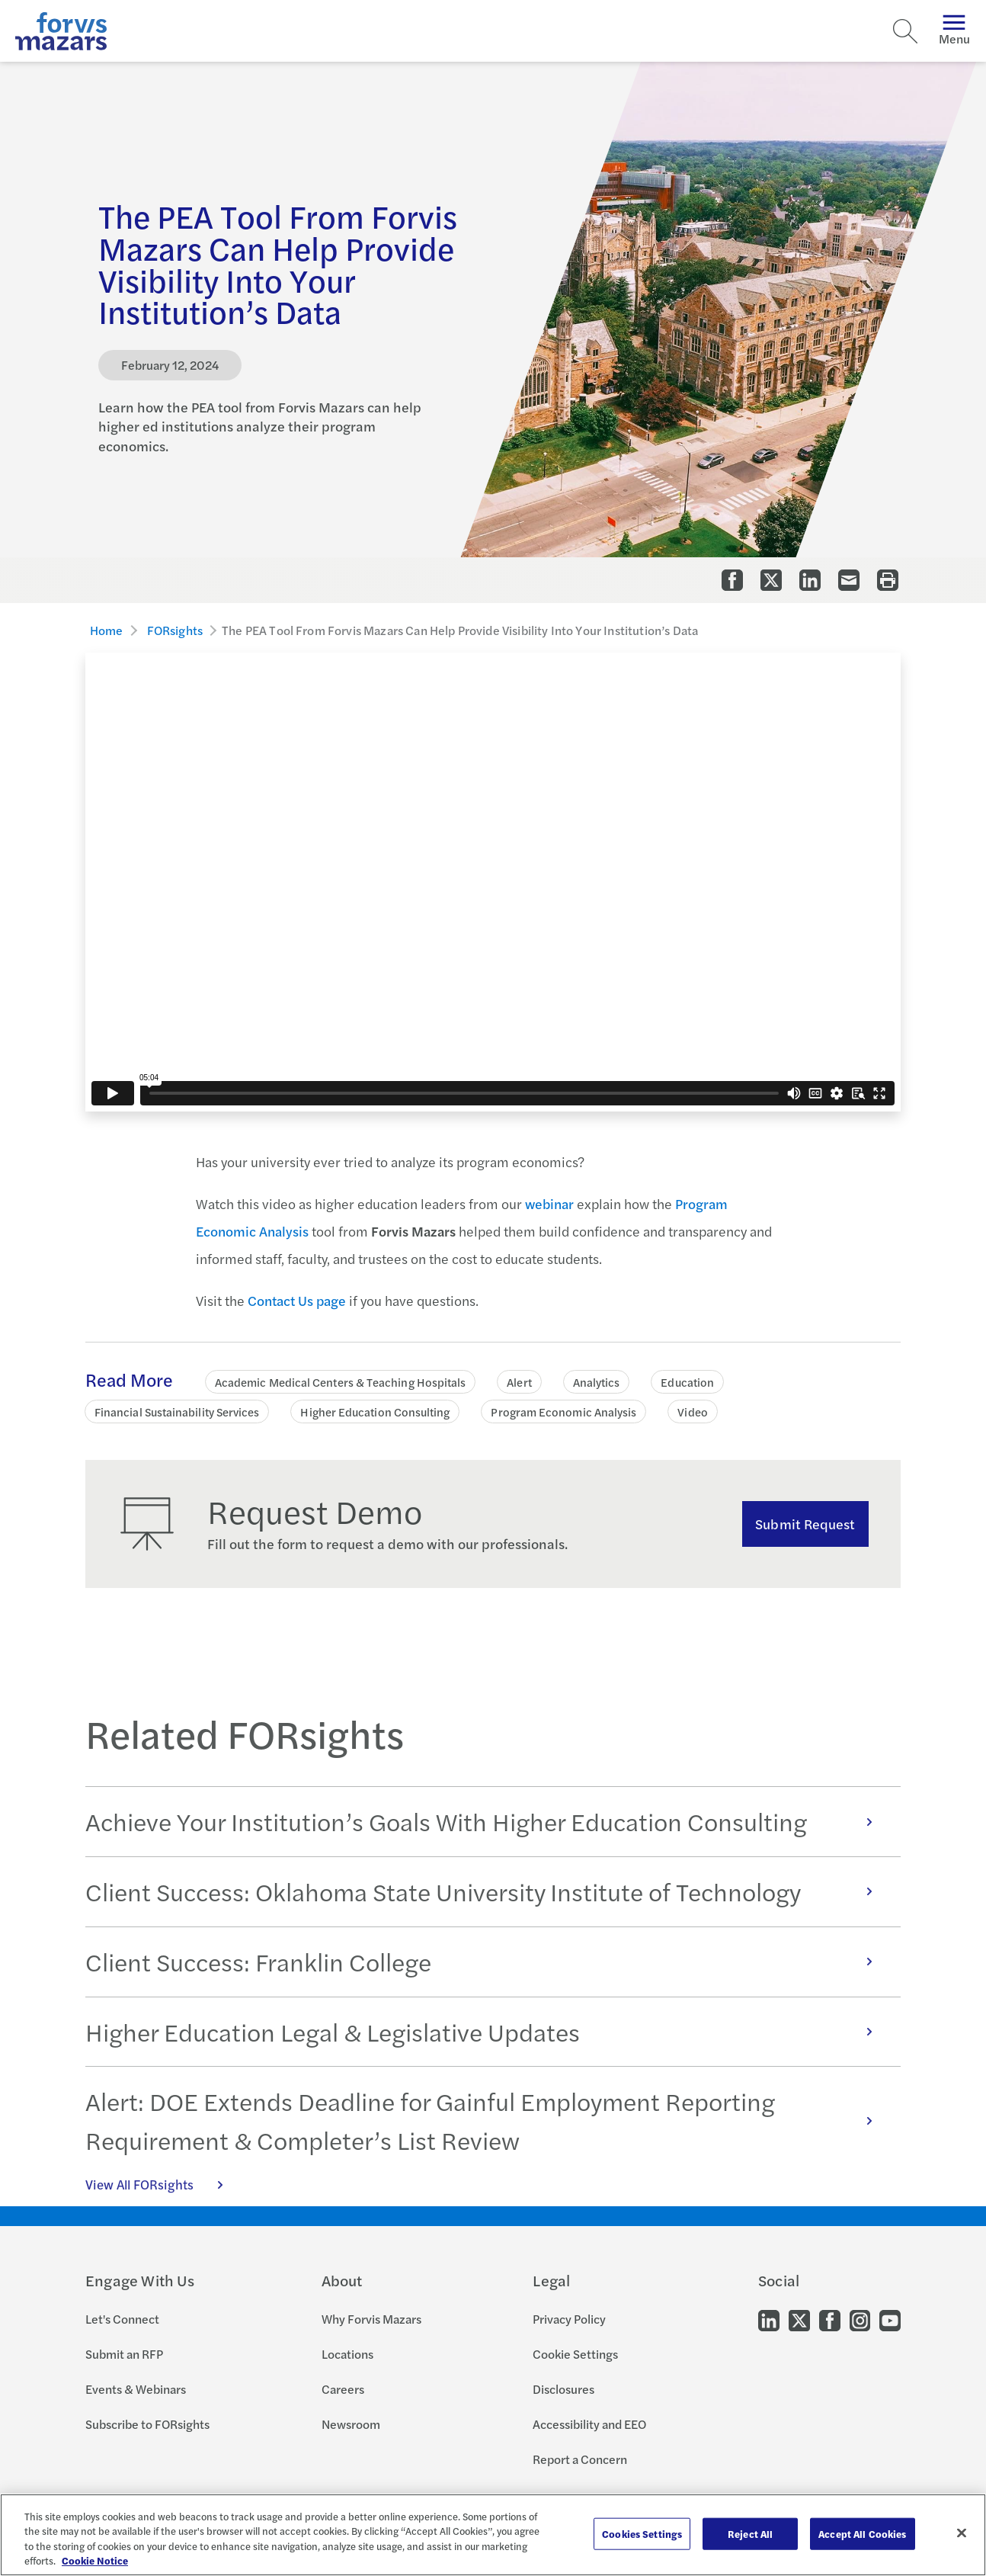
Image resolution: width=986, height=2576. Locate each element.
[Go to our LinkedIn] (769, 2319)
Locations (347, 2354)
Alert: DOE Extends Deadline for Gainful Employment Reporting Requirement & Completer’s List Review (486, 2120)
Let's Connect (122, 2318)
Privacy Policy (569, 2318)
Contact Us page (297, 1300)
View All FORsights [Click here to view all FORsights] (162, 2184)
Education (687, 1382)
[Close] (961, 2532)
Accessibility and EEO (589, 2424)
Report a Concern (580, 2459)
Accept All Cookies (862, 2533)
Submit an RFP (124, 2354)
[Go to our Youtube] (890, 2319)
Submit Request (805, 1523)
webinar (549, 1203)
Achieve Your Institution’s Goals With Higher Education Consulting (486, 1821)
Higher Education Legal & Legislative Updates (486, 2031)
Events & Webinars (135, 2389)
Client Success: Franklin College (486, 1961)
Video (692, 1411)
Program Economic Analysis (563, 1411)
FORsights (175, 630)
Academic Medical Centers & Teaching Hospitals (340, 1382)
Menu (954, 30)
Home (106, 630)
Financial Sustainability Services (176, 1411)
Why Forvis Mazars (371, 2318)
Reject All (750, 2533)
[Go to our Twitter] (799, 2319)
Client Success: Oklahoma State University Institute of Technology (486, 1891)
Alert (519, 1382)
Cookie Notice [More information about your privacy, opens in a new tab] (95, 2560)
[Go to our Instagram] (860, 2319)
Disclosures (563, 2389)
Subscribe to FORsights (147, 2424)
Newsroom (351, 2424)
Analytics (596, 1382)
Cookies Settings (642, 2533)
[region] (493, 2535)
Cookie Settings (575, 2354)
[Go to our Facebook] (829, 2319)
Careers (343, 2389)
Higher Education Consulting (375, 1411)
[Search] (905, 31)
